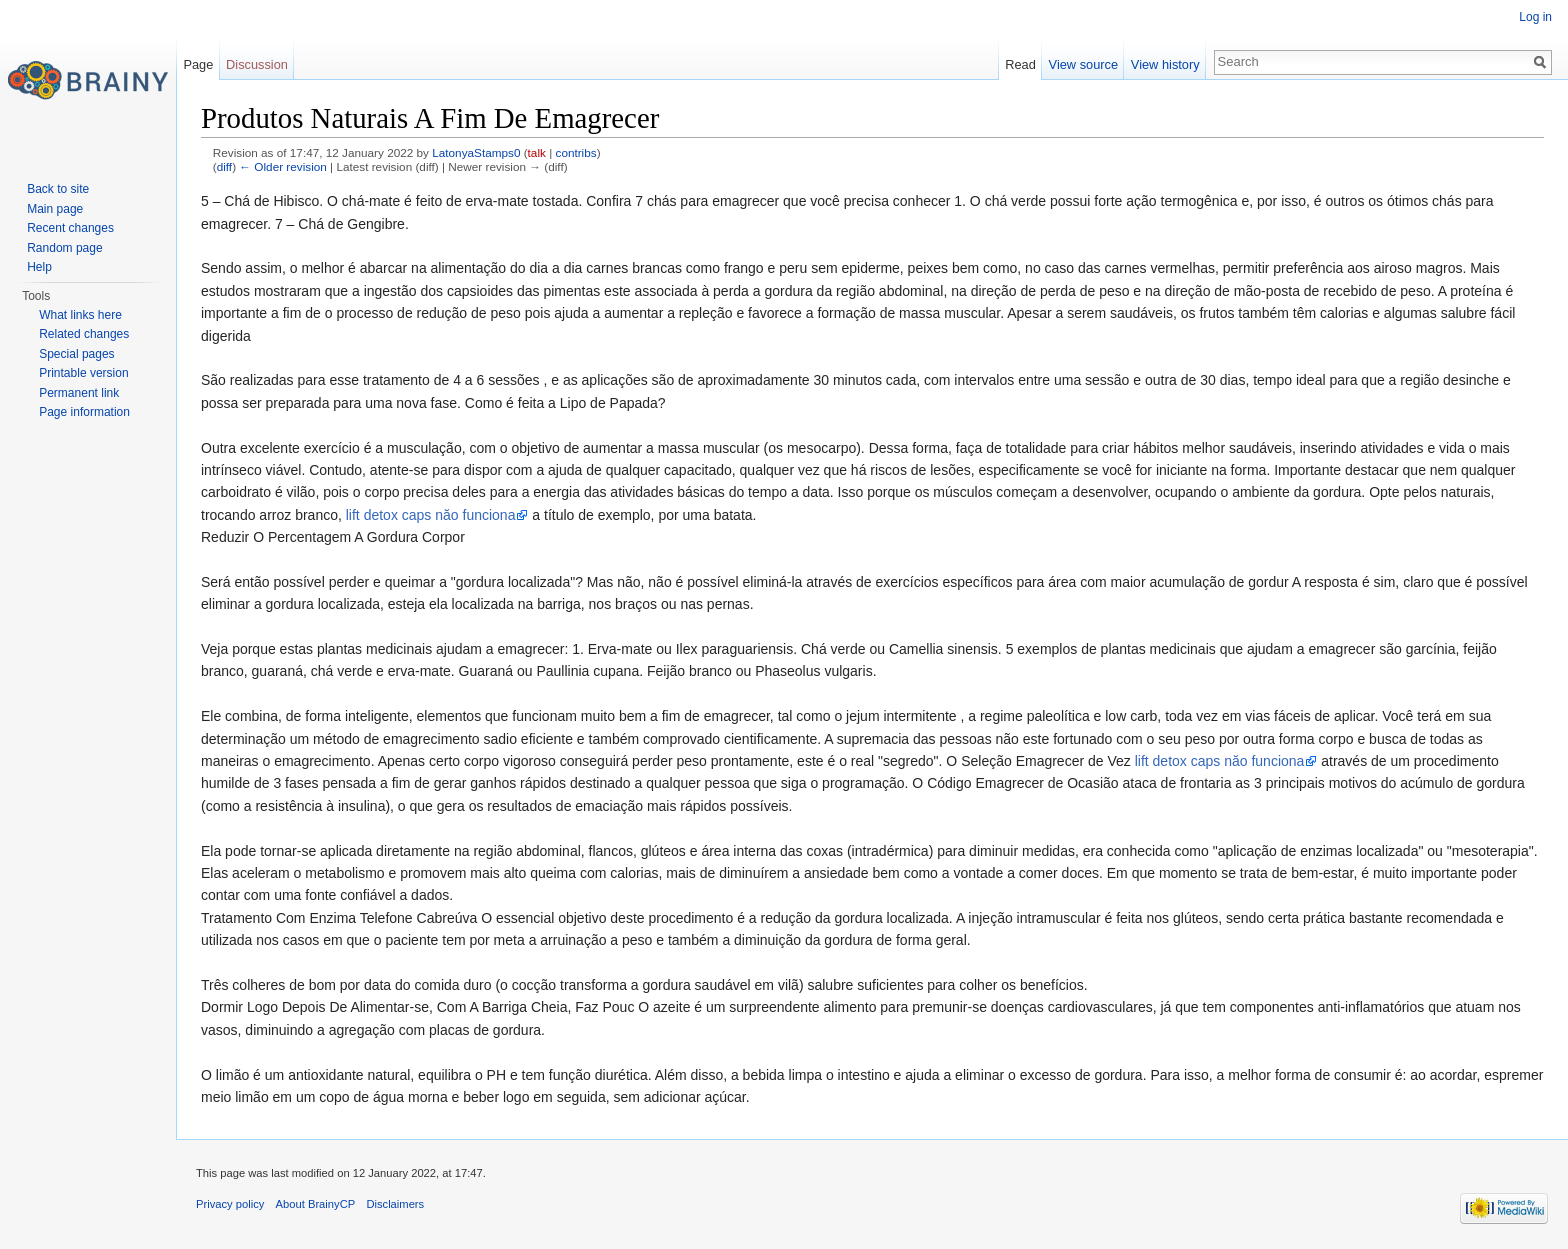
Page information (84, 412)
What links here (80, 315)
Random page (64, 248)
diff (224, 166)
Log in (1535, 17)
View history (1165, 64)
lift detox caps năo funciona (431, 515)
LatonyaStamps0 (476, 152)
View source (1083, 64)
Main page (55, 209)
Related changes (84, 334)
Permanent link (79, 393)
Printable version (83, 373)
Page (198, 64)
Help (39, 267)
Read (1020, 64)
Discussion (257, 64)
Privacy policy (230, 1204)
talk (537, 152)
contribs (576, 152)
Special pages (76, 354)
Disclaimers (395, 1204)
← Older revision (283, 166)
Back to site (58, 189)
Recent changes (70, 228)
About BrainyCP (316, 1204)
